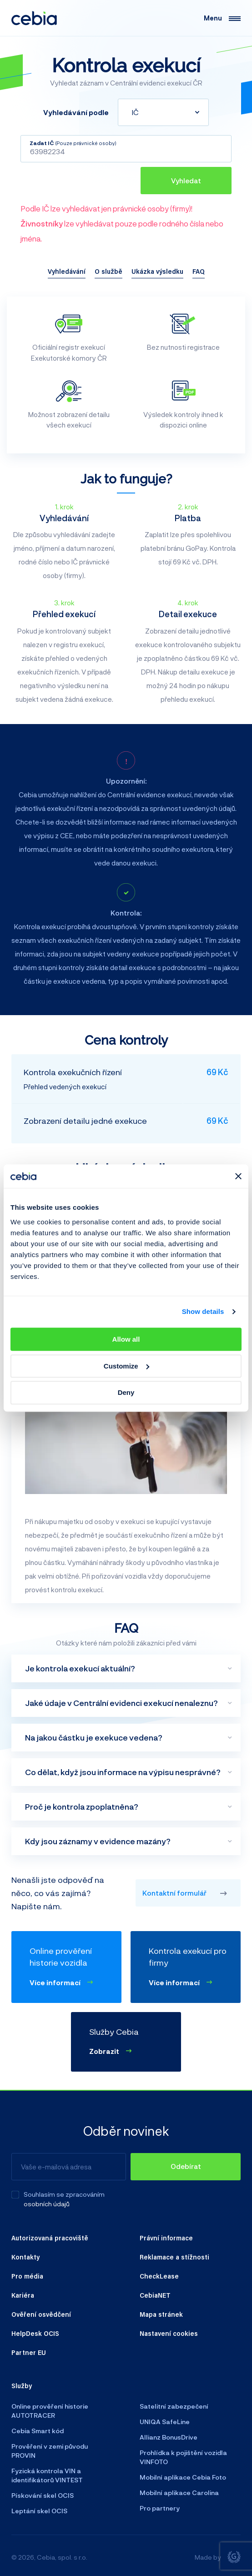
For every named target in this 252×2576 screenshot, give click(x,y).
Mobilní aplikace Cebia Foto (183, 2477)
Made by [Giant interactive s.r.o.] (218, 2557)
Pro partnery (160, 2508)
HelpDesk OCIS (35, 2333)
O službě (108, 271)
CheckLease (159, 2275)
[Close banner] (238, 1176)
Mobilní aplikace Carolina (179, 2492)
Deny (126, 1393)
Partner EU (28, 2352)
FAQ (198, 271)
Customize (126, 1366)
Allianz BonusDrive (168, 2437)
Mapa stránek (161, 2314)
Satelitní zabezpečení (174, 2406)
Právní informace (166, 2237)
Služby (21, 2385)
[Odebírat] (186, 2166)
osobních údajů (47, 2204)
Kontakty (25, 2256)
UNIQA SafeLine (165, 2421)
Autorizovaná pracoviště (49, 2237)
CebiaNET (155, 2294)
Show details (203, 1312)
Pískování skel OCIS (42, 2495)
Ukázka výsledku (157, 271)
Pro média (27, 2275)
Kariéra (22, 2294)
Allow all (126, 1339)
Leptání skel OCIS (39, 2511)
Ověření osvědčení (41, 2314)
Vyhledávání (67, 271)
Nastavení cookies (169, 2333)
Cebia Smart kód (37, 2431)
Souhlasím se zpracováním (64, 2194)
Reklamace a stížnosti (174, 2256)
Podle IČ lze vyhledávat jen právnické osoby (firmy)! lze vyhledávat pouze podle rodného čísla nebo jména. (121, 223)
